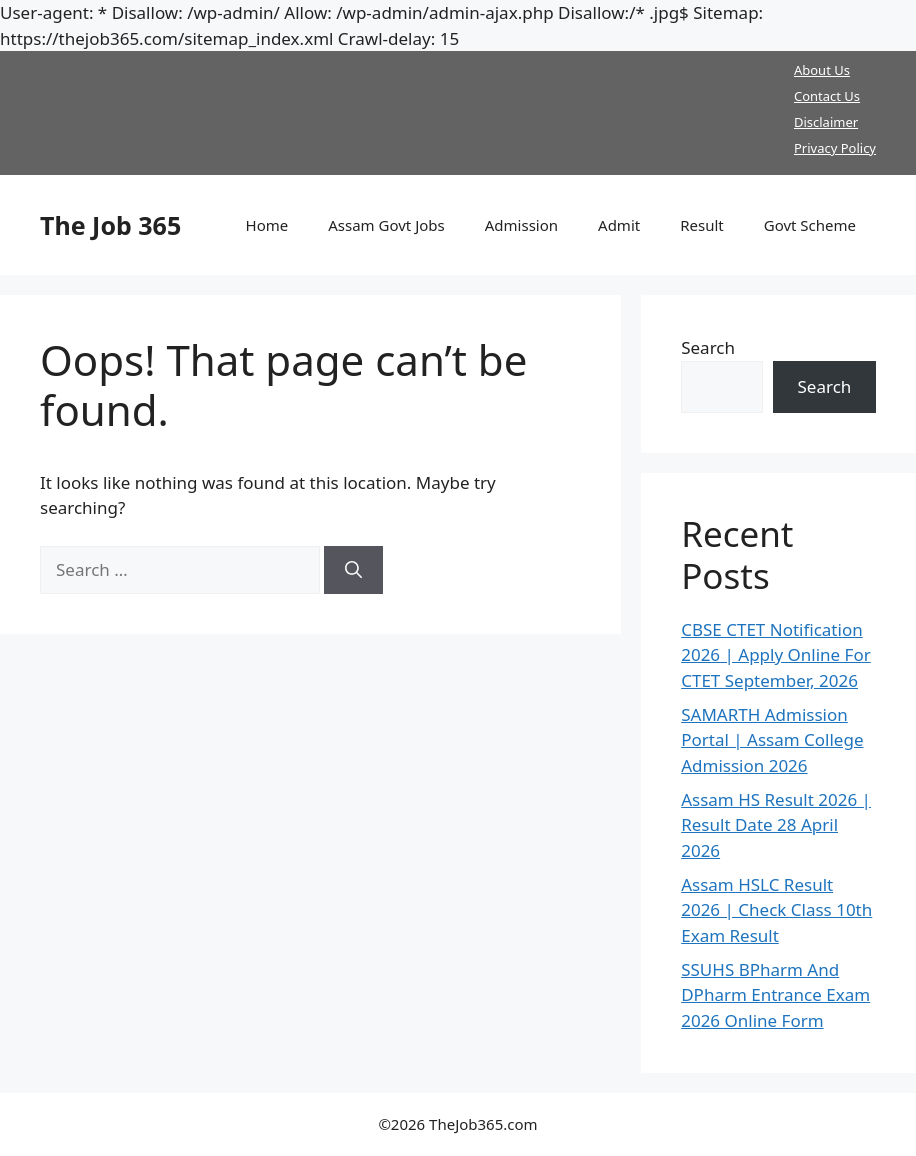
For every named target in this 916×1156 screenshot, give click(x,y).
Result (702, 225)
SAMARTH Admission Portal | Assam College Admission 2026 (772, 740)
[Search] (353, 570)
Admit (619, 225)
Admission (521, 225)
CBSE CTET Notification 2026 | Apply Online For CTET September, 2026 (776, 655)
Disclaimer (826, 122)
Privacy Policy (835, 148)
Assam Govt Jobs (386, 225)
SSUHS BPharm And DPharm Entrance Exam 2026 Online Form (775, 995)
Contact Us (827, 96)
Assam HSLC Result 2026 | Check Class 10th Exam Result (776, 910)
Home (267, 225)
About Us (822, 70)
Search (708, 347)
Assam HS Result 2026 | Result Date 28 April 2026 (776, 825)
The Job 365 (110, 225)
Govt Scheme (810, 225)
